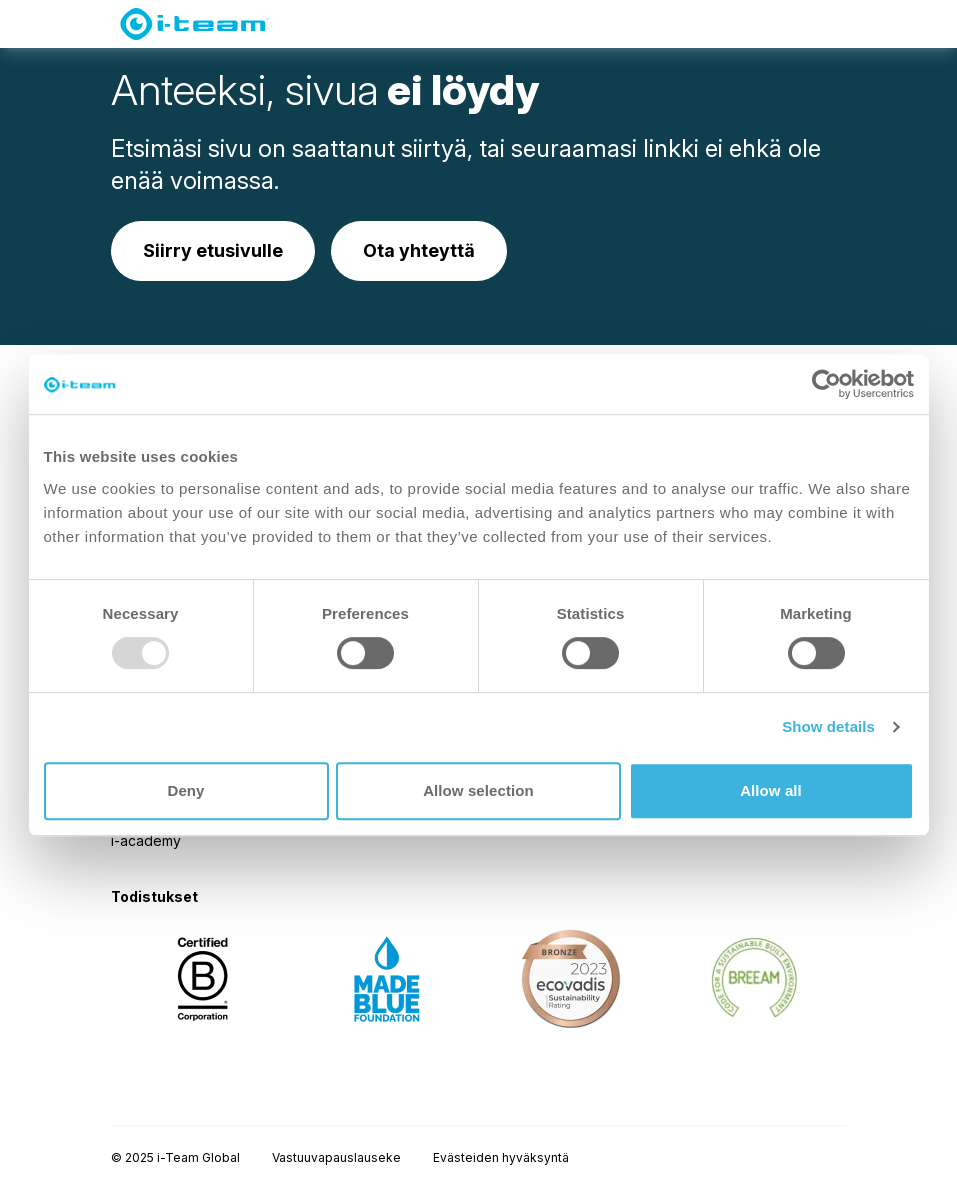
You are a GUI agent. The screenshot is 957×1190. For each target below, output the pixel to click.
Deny (185, 790)
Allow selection (478, 790)
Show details (828, 726)
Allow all (771, 790)
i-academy (146, 840)
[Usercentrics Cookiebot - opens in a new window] (826, 384)
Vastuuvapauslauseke (336, 1157)
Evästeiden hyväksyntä (501, 1157)
